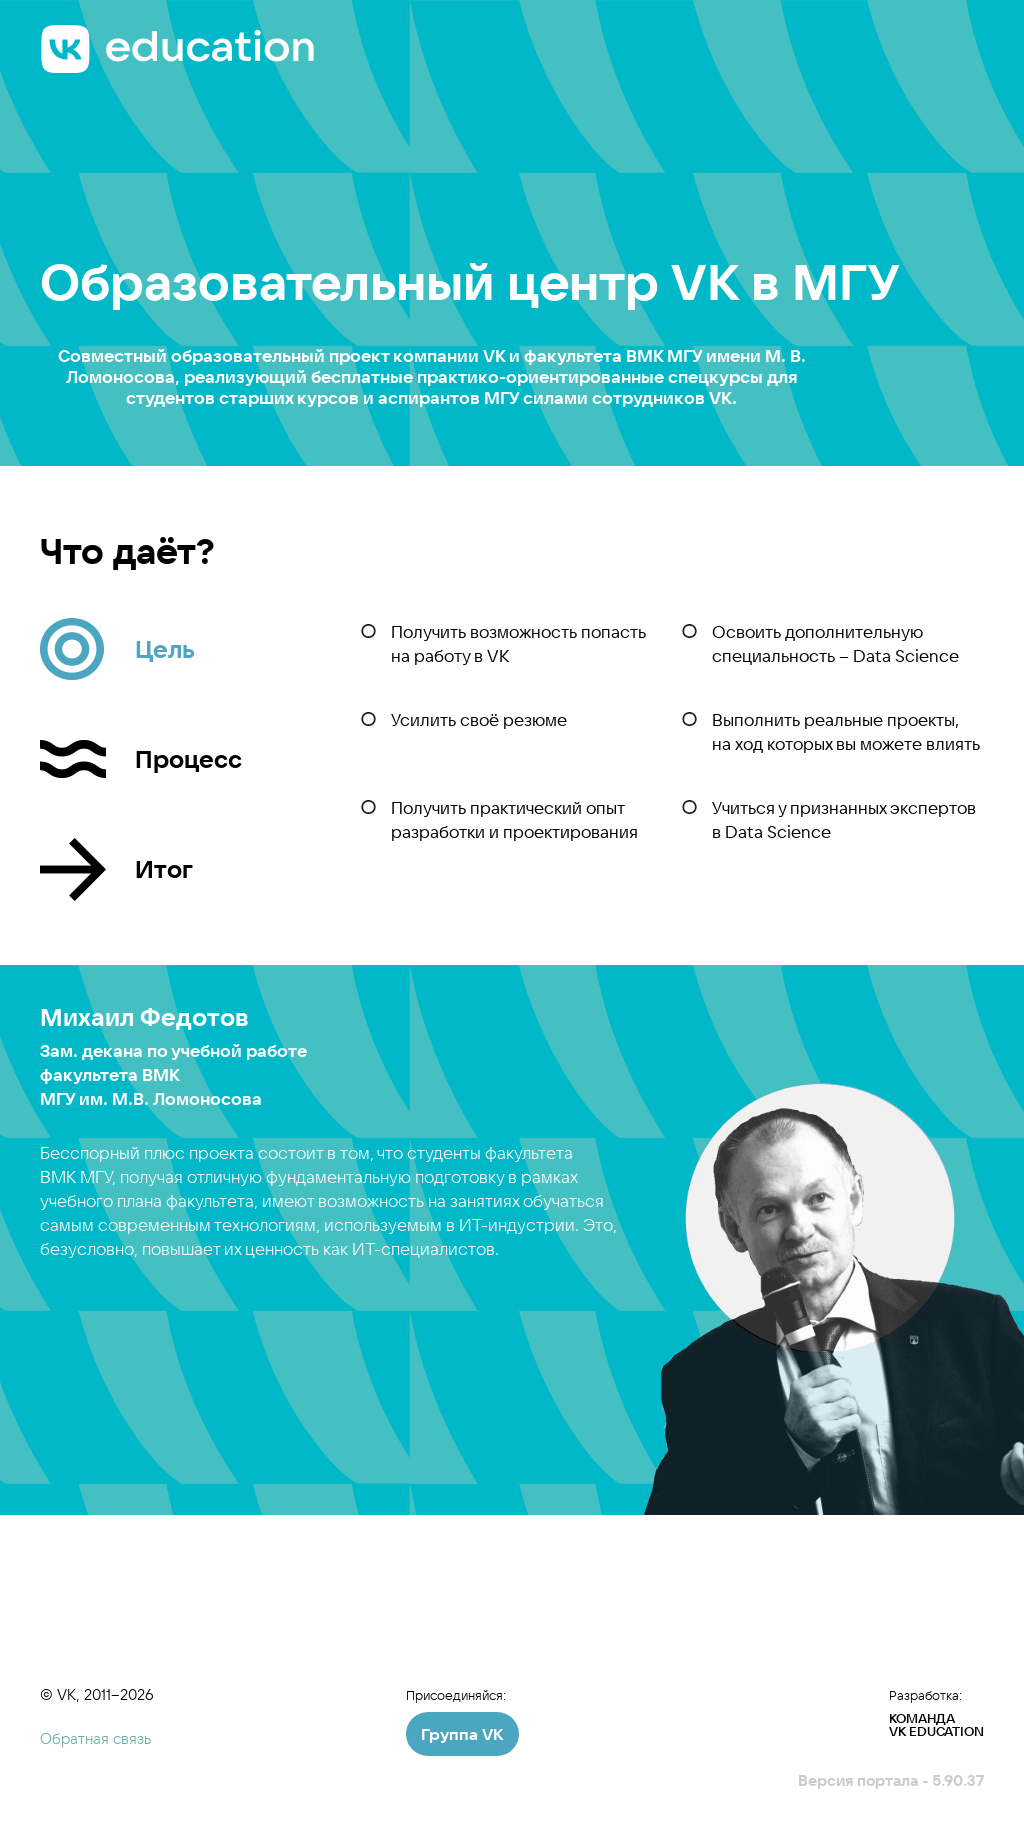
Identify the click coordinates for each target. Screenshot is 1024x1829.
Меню (963, 41)
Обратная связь (95, 1738)
